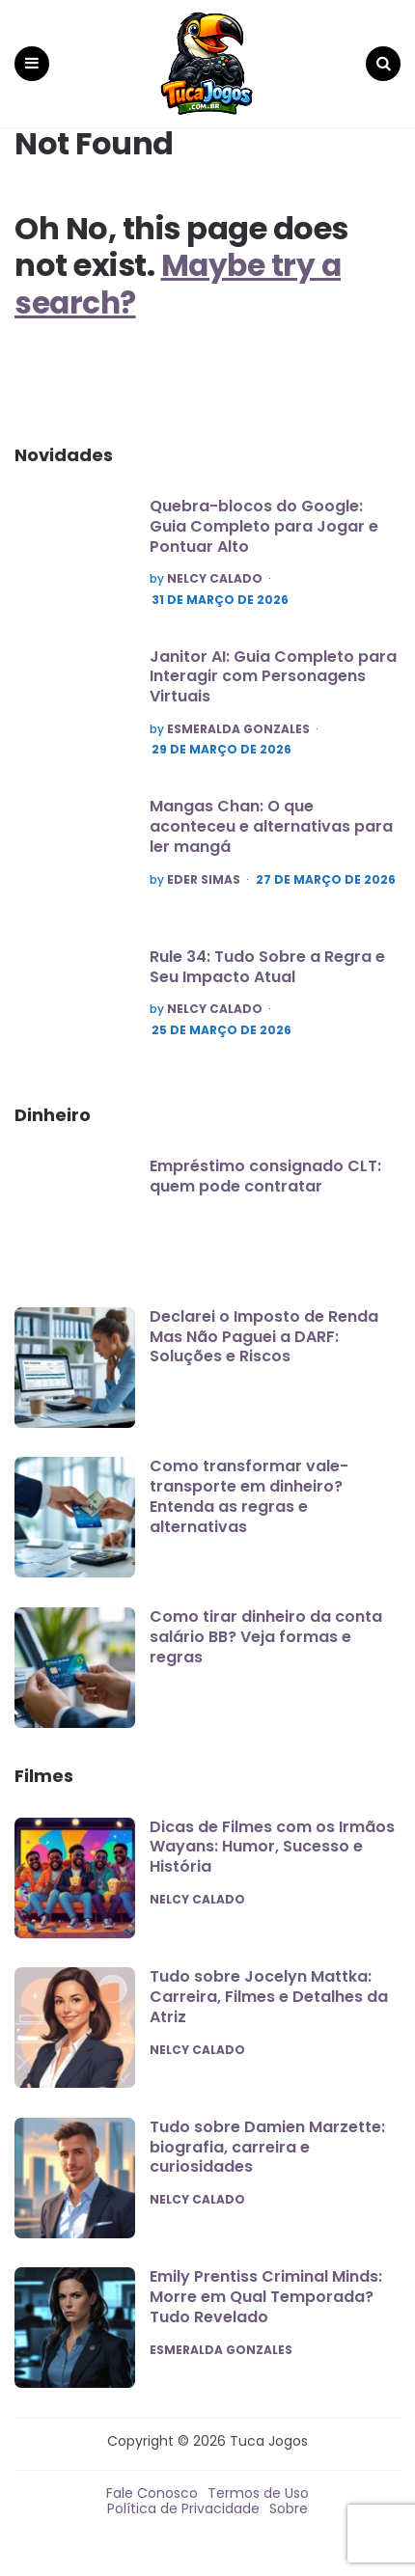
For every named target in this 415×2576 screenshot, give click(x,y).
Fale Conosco (152, 2493)
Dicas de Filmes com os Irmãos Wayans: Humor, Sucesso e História (272, 1847)
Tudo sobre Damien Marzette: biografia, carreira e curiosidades (267, 2147)
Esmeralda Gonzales (238, 729)
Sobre (288, 2508)
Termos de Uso (258, 2493)
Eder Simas (203, 880)
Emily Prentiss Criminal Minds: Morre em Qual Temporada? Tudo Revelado (266, 2296)
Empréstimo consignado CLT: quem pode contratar (265, 1176)
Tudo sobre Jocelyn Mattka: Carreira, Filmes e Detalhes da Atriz (269, 1996)
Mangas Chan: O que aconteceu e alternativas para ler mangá (271, 826)
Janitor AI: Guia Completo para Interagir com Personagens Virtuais (273, 676)
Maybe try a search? (179, 283)
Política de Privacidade (183, 2508)
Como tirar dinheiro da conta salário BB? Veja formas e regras (266, 1636)
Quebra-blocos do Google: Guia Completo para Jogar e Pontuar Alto (264, 526)
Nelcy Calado (215, 579)
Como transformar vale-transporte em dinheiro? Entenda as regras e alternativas (249, 1496)
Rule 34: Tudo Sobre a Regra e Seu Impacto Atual (267, 966)
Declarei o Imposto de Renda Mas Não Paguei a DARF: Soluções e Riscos (264, 1336)
